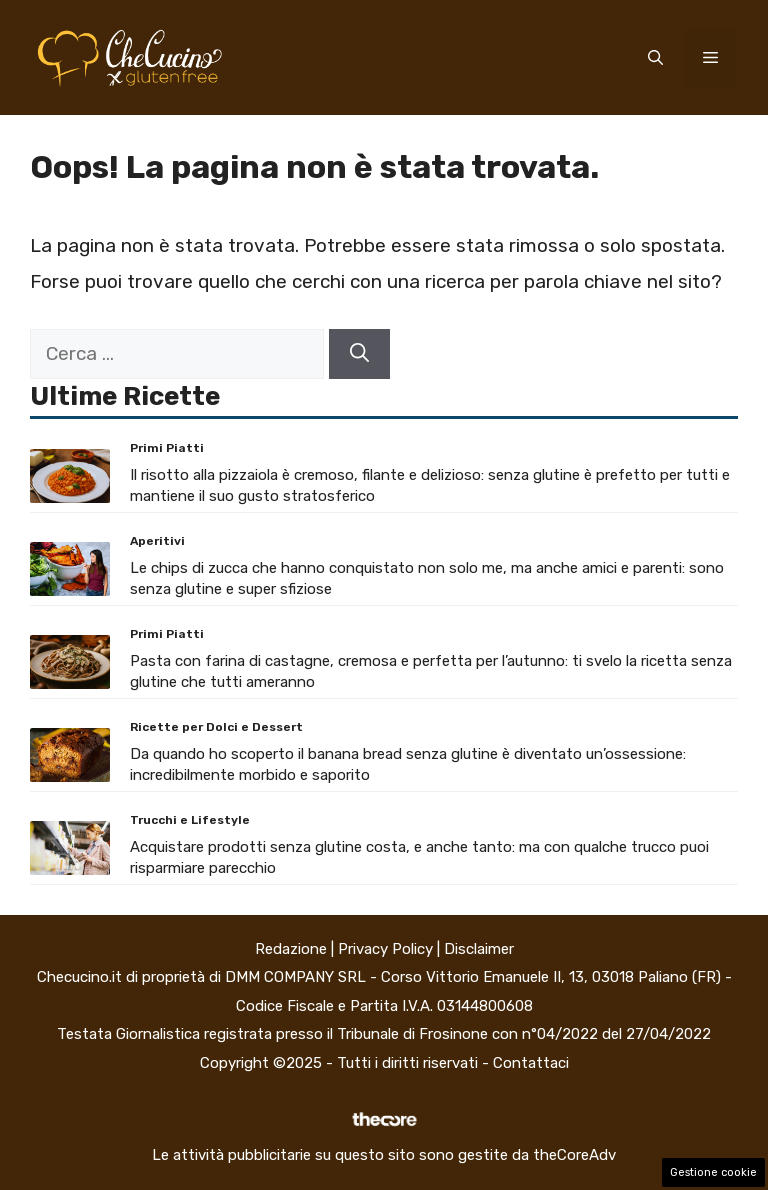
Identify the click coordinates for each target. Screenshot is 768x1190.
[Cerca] (359, 354)
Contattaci (531, 1063)
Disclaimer (479, 949)
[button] (655, 58)
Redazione (291, 949)
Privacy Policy (385, 949)
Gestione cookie (713, 1172)
